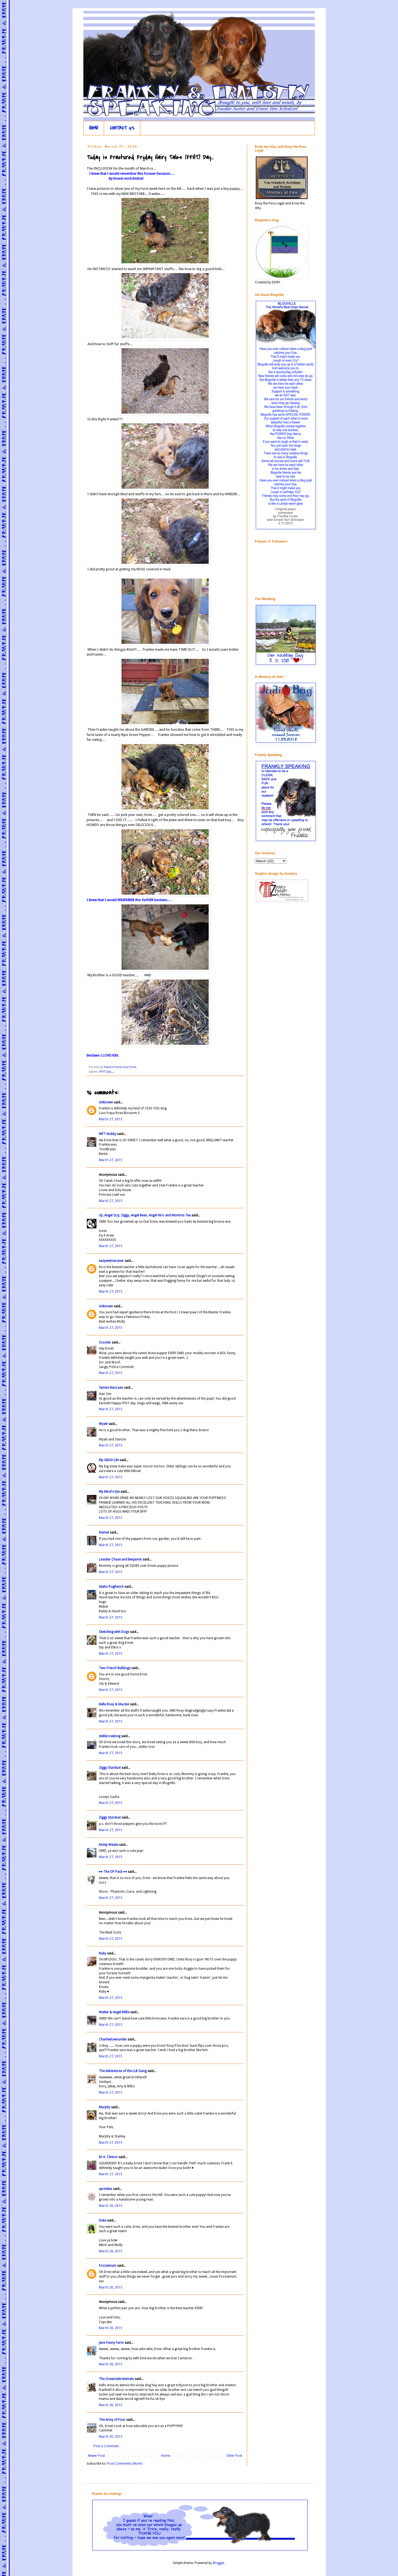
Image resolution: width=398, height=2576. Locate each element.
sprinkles (105, 2189)
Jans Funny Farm (111, 2343)
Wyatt (103, 1424)
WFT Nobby (107, 1134)
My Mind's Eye (109, 1492)
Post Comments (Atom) (124, 2463)
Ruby (102, 1953)
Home (165, 2456)
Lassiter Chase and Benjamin (120, 1559)
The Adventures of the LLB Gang (123, 2071)
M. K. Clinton (108, 2157)
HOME (93, 128)
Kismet (104, 1532)
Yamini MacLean (111, 1388)
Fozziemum (107, 2266)
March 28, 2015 (110, 2206)
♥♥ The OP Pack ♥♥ (113, 1872)
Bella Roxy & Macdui (114, 1704)
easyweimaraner (111, 1261)
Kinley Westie (108, 1845)
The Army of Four (112, 2420)
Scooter (105, 1342)
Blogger (218, 2563)
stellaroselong (109, 1736)
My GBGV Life (109, 1460)
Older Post (234, 2456)
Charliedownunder (113, 2039)
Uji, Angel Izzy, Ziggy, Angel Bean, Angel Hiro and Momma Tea (145, 1215)
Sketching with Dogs (114, 1632)
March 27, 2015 (110, 1119)
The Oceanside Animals (116, 2379)
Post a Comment (106, 2446)
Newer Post (96, 2456)
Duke (102, 2220)
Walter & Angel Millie (114, 2012)
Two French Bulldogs (114, 1668)
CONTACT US (122, 128)
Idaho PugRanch (111, 1587)
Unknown (106, 1102)
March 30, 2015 (110, 2437)
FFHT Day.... (106, 1071)
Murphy (104, 2107)
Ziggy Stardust (110, 1768)
